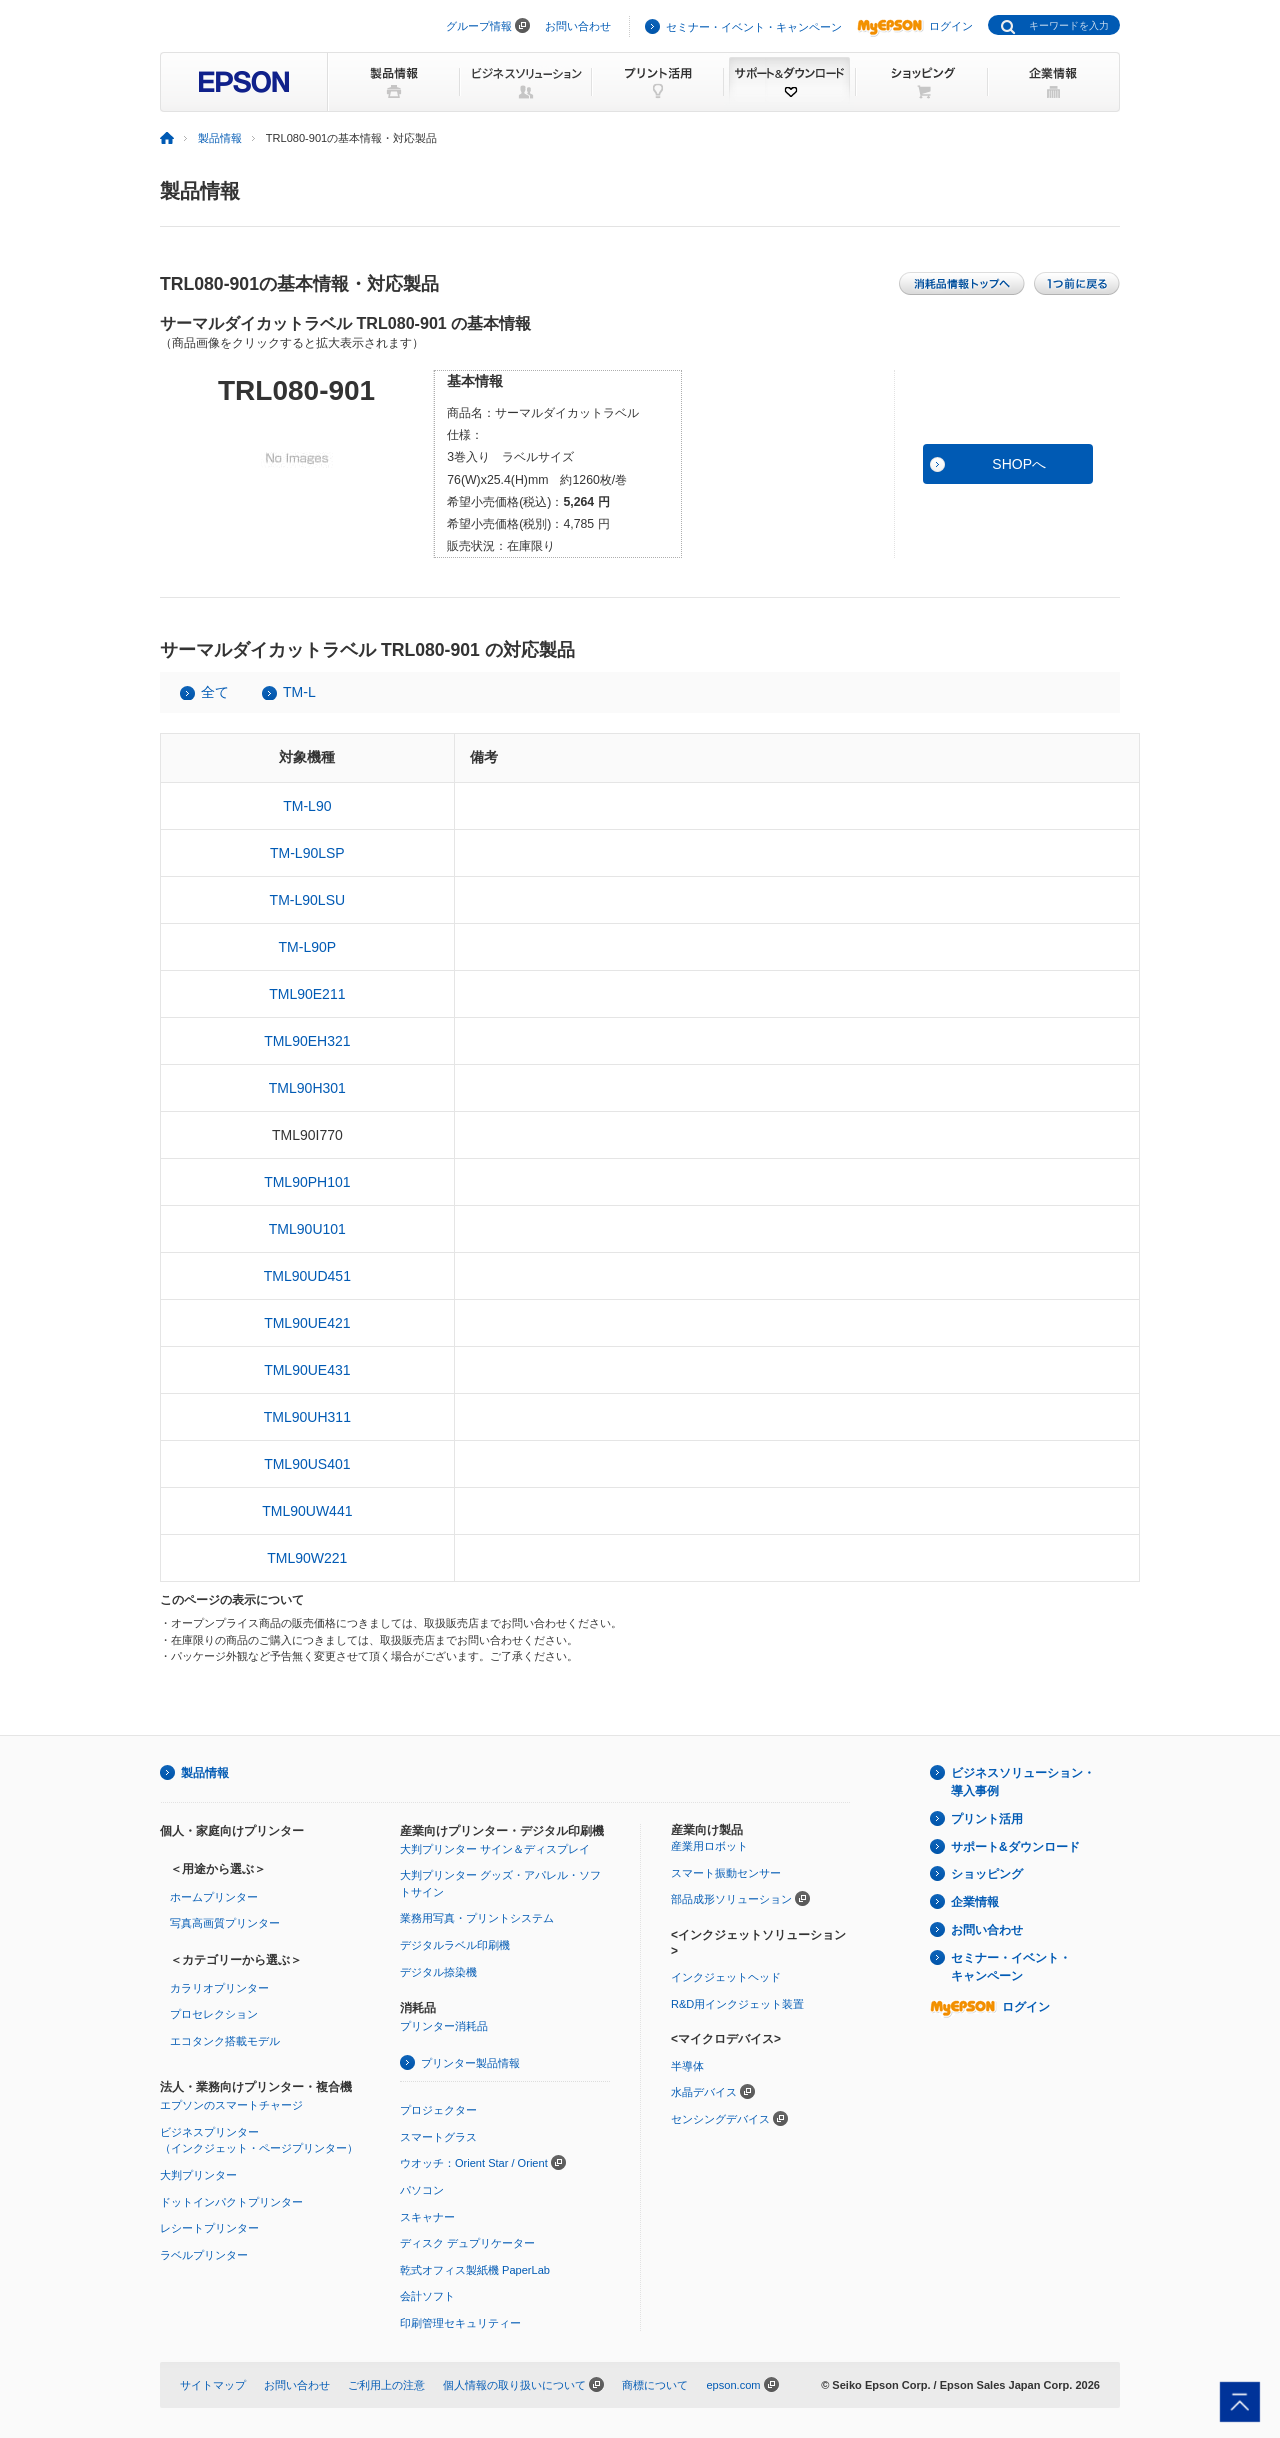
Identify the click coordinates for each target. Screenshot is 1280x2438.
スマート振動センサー (726, 1873)
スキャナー (427, 2217)
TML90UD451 (307, 1276)
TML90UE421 (307, 1323)
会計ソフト (427, 2296)
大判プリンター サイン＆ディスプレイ (495, 1849)
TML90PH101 (307, 1182)
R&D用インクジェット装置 (737, 2004)
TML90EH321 (307, 1041)
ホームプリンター (214, 1897)
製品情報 (220, 138)
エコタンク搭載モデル (225, 2041)
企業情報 (975, 1902)
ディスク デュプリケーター (467, 2243)
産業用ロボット (709, 1846)
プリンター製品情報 (470, 2063)
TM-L (299, 692)
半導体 (687, 2066)
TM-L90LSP (307, 853)
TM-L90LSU (307, 900)
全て (215, 692)
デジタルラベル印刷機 (455, 1945)
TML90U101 (307, 1229)
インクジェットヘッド (726, 1977)
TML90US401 (307, 1464)
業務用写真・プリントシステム (477, 1918)
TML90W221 (307, 1558)
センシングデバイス (720, 2119)
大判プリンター (198, 2175)
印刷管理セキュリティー (460, 2323)
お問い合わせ (578, 26)
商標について (655, 2385)
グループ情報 (479, 26)
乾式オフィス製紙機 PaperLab (475, 2270)
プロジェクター (438, 2110)
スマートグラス (438, 2137)
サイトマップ (213, 2385)
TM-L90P (308, 947)
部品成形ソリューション (731, 1899)
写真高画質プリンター (225, 1923)
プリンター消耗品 (444, 2026)
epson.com (733, 2385)
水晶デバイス (704, 2092)
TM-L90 (307, 806)
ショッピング (987, 1874)
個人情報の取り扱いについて (514, 2385)
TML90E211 (307, 994)
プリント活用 (987, 1819)
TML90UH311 (307, 1417)
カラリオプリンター (219, 1988)
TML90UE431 (307, 1370)
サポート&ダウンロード (1015, 1847)
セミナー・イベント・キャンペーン (754, 27)
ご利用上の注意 (386, 2385)
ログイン (915, 26)
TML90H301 (307, 1088)
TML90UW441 (307, 1511)
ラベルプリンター (204, 2255)
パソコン (422, 2190)
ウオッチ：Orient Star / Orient (474, 2163)
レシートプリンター (209, 2228)
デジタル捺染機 (438, 1972)
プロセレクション (214, 2014)
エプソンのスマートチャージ (231, 2105)
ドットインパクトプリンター (231, 2202)
